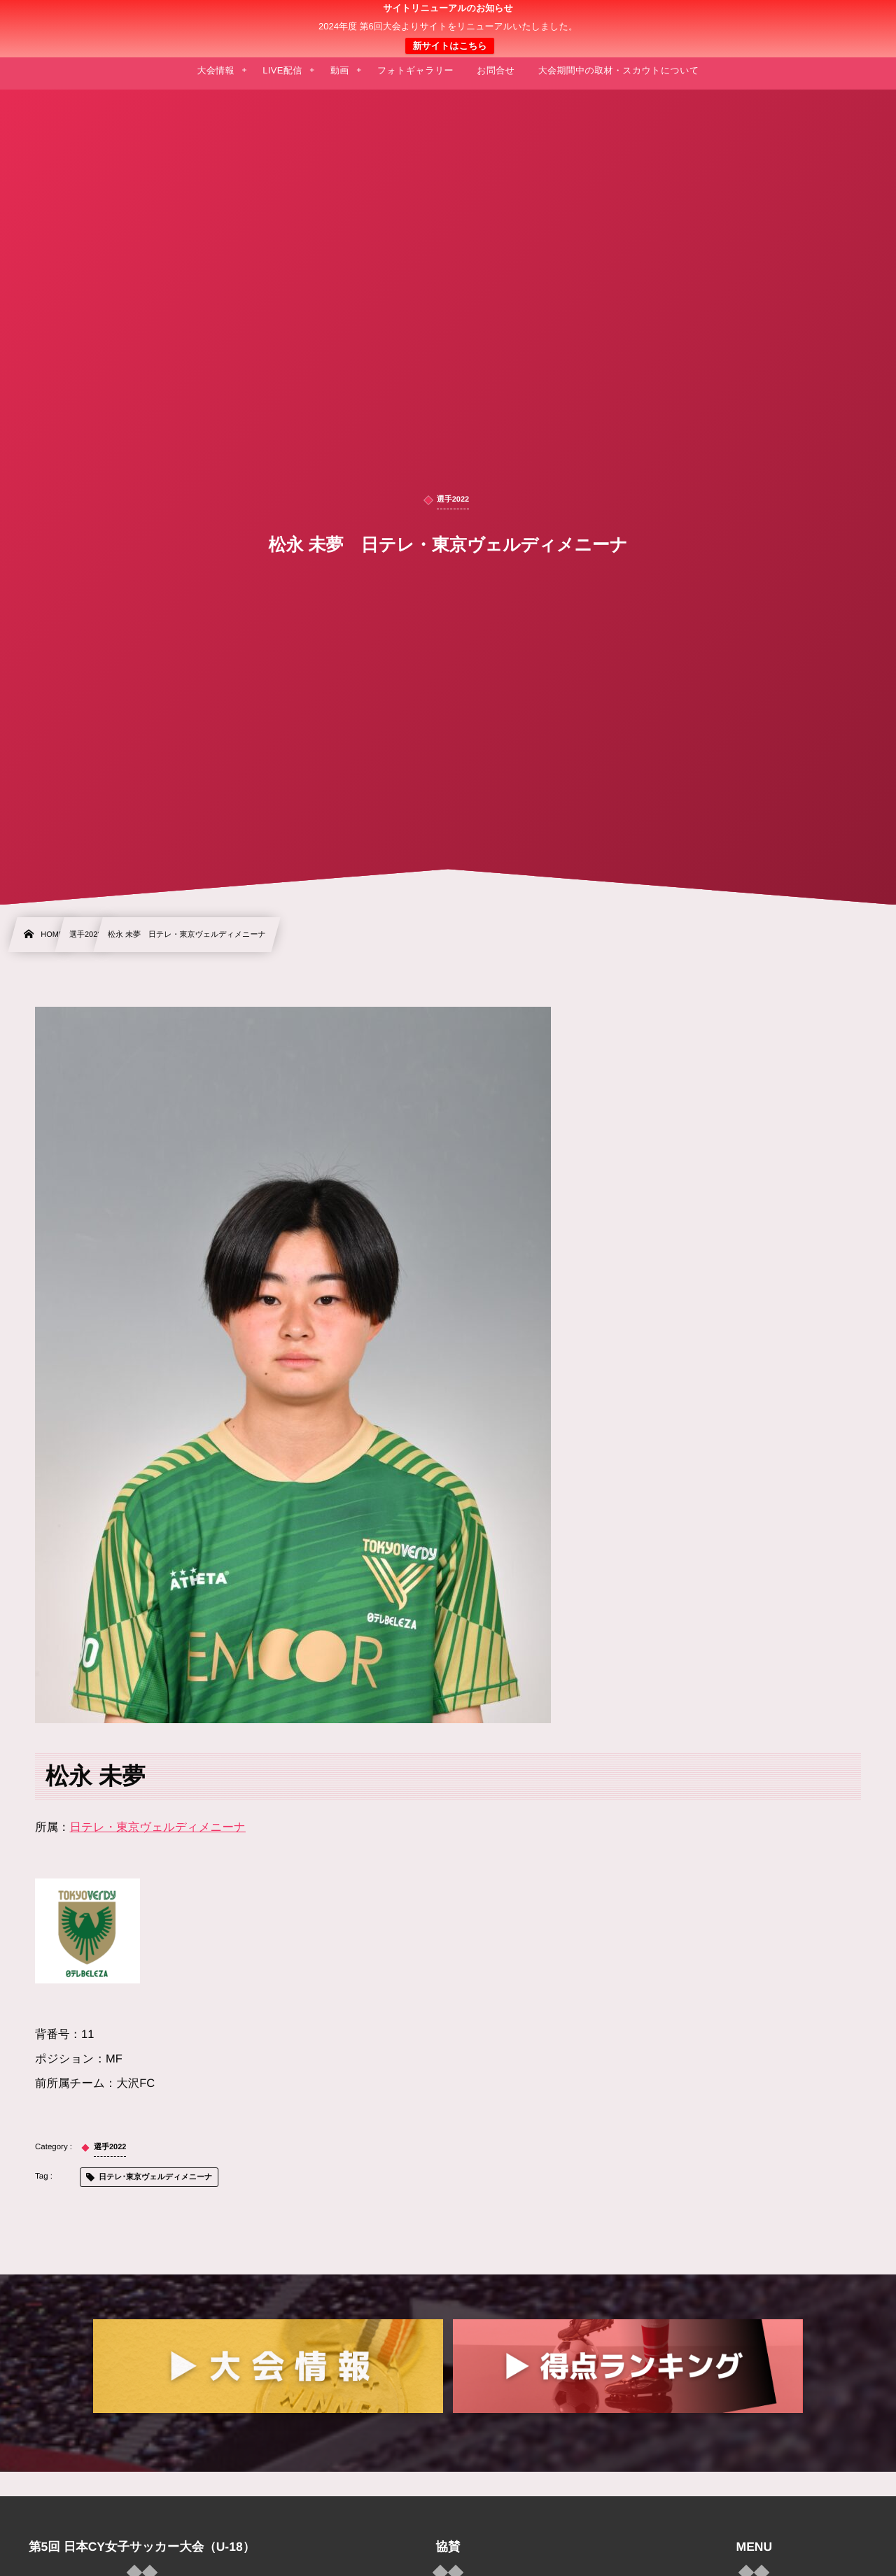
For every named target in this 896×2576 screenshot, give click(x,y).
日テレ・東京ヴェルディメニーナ (158, 1827)
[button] (859, 19)
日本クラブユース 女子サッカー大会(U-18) (448, 28)
